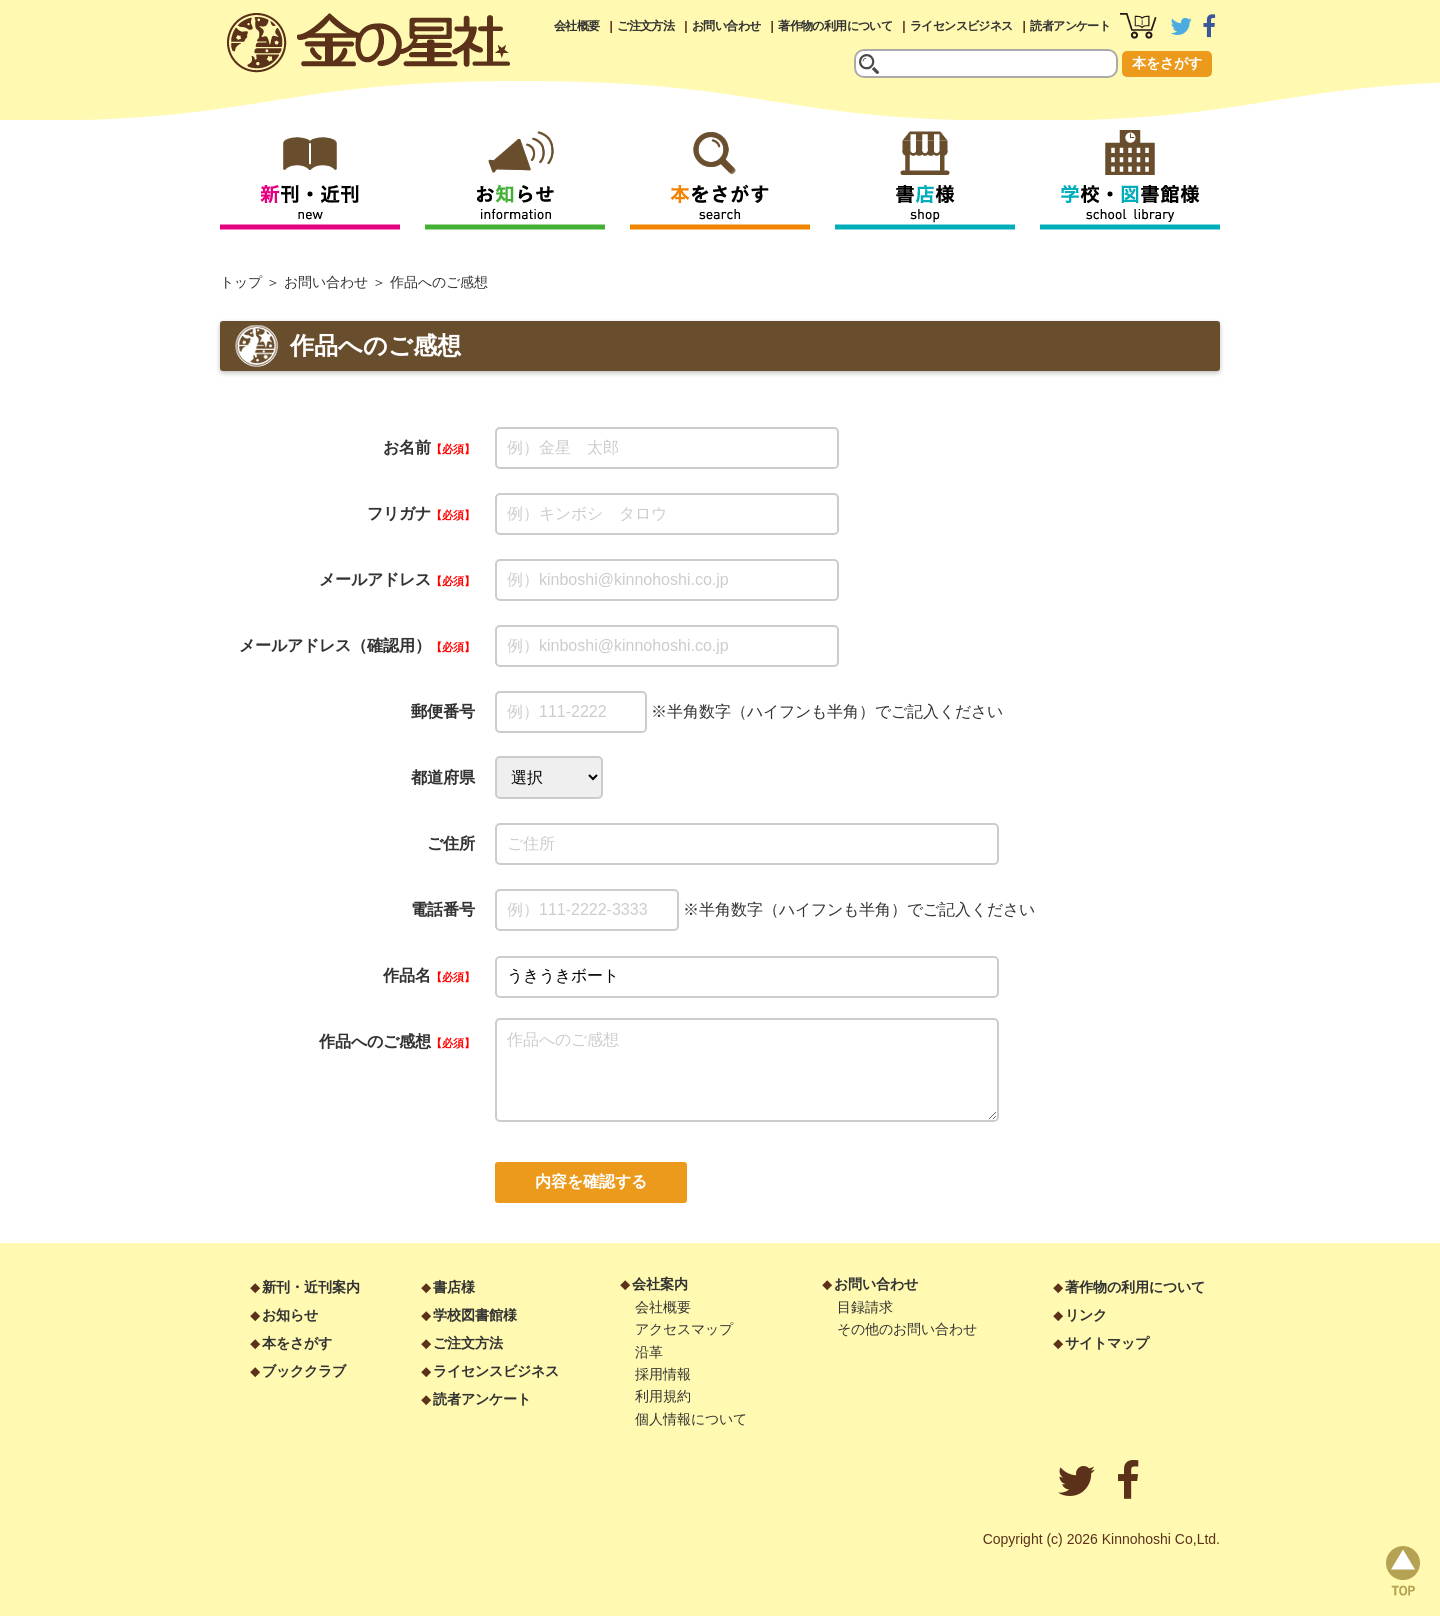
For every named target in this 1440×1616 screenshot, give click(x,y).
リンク (1086, 1315)
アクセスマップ (684, 1329)
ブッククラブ (304, 1371)
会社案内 (660, 1284)
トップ (241, 282)
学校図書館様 (475, 1315)
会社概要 (577, 26)
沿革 (649, 1352)
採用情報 (663, 1374)
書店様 (454, 1287)
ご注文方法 (645, 26)
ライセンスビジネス (961, 26)
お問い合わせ (726, 26)
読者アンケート (1070, 26)
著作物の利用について (835, 26)
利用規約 (663, 1396)
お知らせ (290, 1315)
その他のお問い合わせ (907, 1329)
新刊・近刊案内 (311, 1287)
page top (1403, 1571)
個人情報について (691, 1419)
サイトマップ (1107, 1343)
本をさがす (1167, 63)
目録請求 (865, 1307)
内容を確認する (591, 1181)
